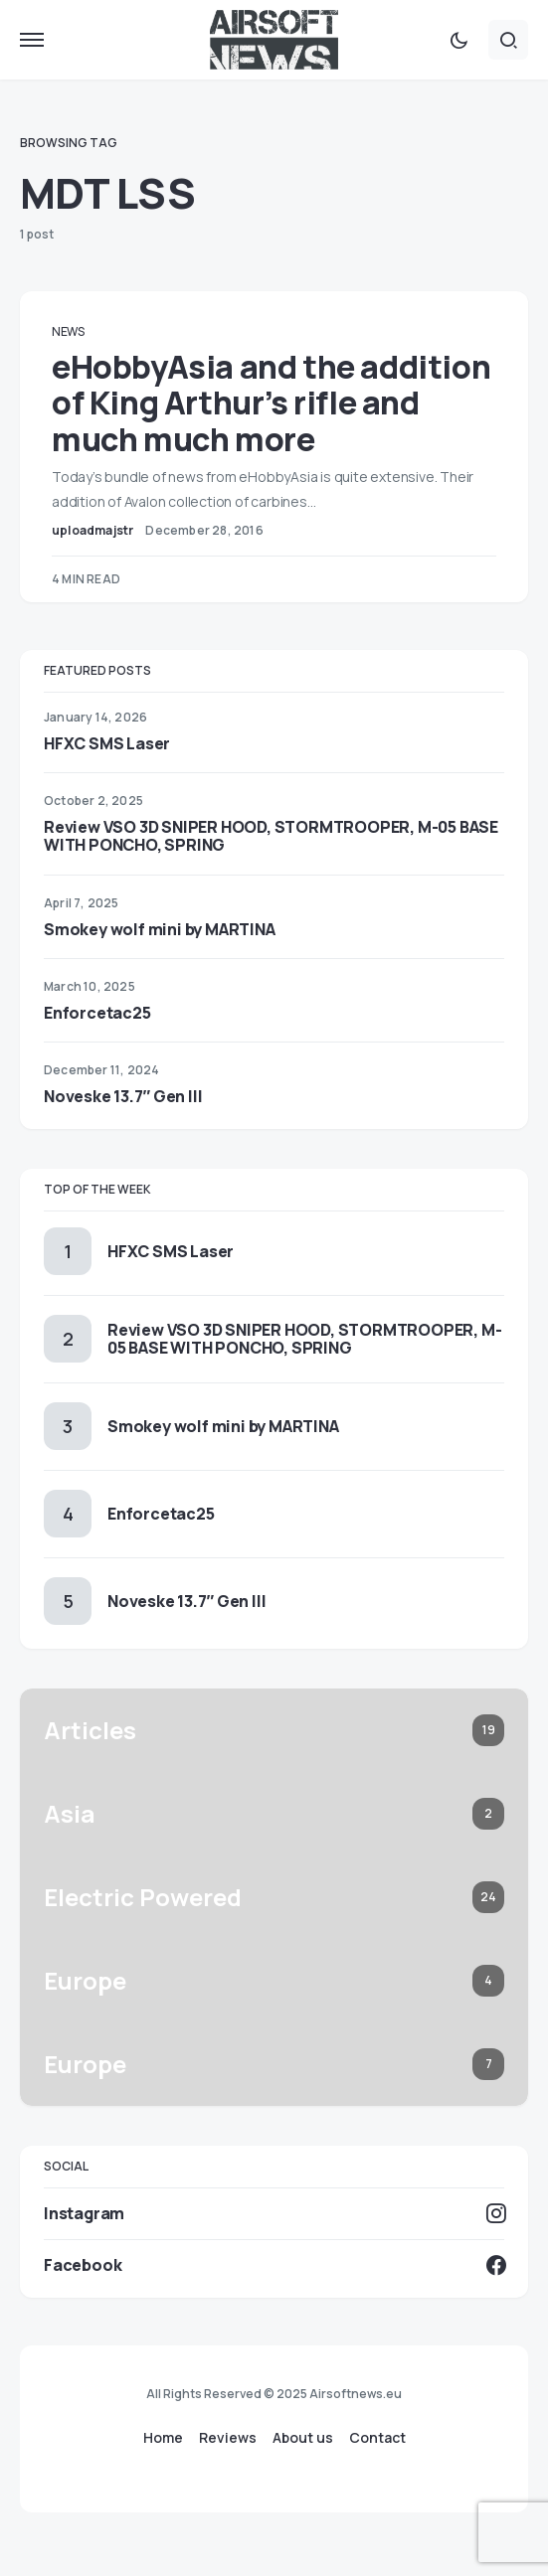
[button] (32, 40)
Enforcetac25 (97, 1013)
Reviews (228, 2438)
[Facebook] (274, 2265)
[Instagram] (274, 2213)
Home (163, 2438)
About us (303, 2438)
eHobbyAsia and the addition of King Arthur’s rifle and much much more (271, 403)
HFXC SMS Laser (107, 743)
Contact (377, 2438)
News (68, 331)
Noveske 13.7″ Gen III (123, 1096)
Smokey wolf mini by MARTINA (159, 929)
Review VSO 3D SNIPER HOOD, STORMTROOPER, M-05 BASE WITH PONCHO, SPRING (271, 836)
